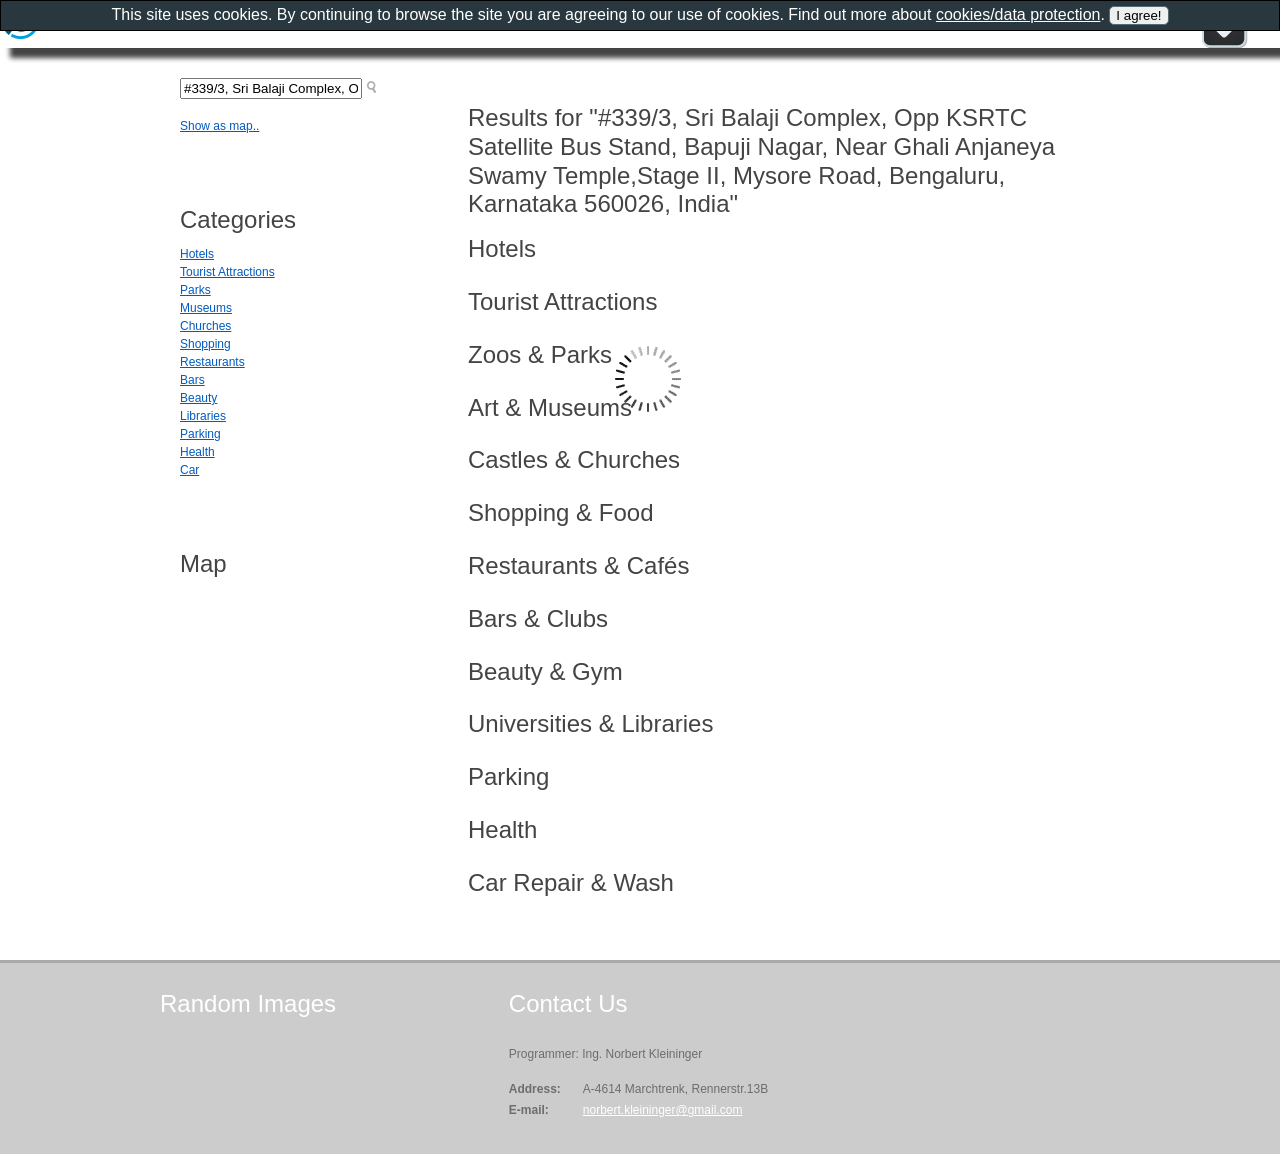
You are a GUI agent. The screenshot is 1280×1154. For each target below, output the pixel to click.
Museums (206, 308)
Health (197, 452)
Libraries (203, 416)
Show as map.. (219, 126)
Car (189, 470)
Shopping (205, 344)
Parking (200, 434)
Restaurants (212, 362)
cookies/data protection (1018, 14)
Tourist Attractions (227, 272)
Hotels (197, 254)
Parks (195, 290)
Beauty (198, 398)
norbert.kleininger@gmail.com (663, 1110)
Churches (205, 326)
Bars (192, 380)
